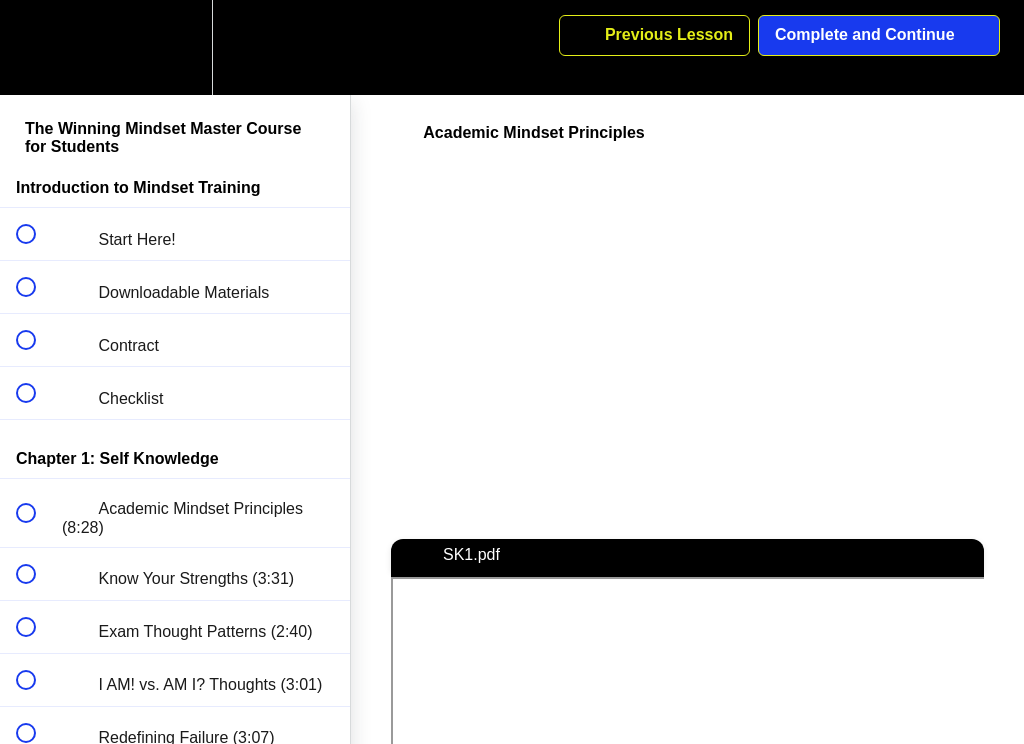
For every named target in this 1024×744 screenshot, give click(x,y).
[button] (37, 47)
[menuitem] (175, 47)
